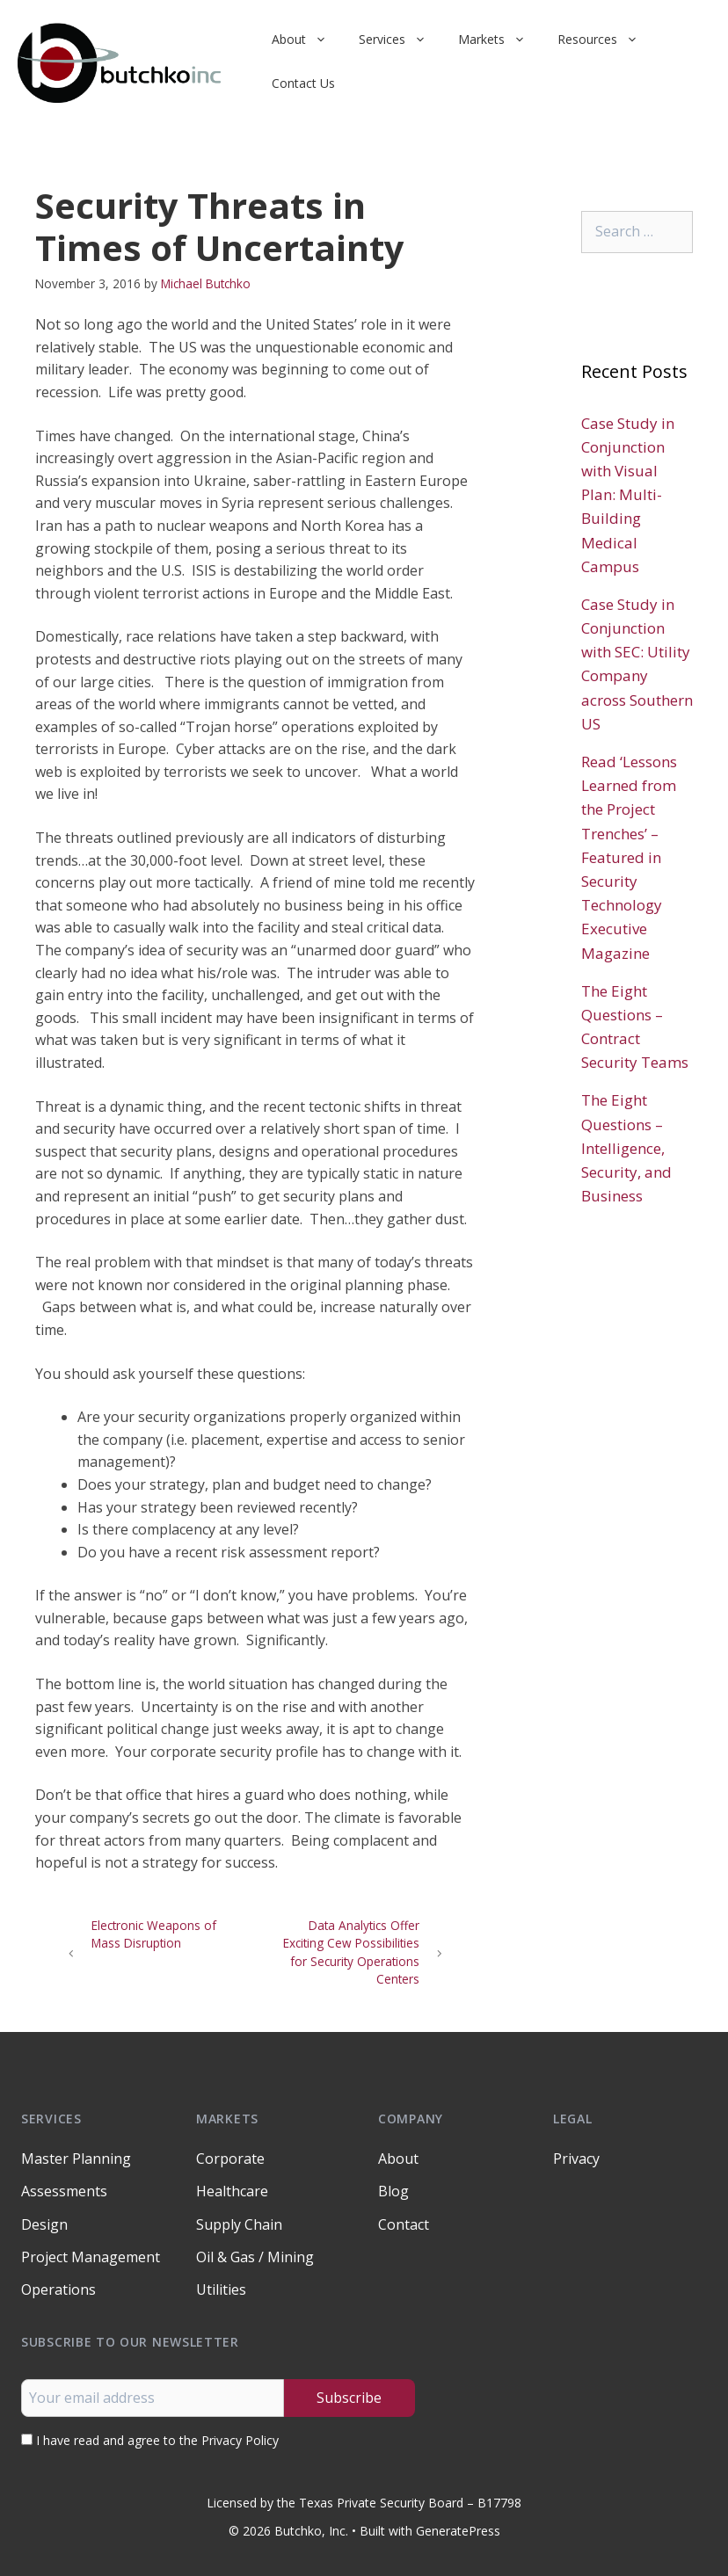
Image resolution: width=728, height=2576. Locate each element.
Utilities (221, 2289)
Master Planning (76, 2158)
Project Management (90, 2257)
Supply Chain (239, 2224)
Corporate (230, 2158)
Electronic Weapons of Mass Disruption (153, 1934)
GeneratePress (458, 2530)
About (307, 40)
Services (400, 40)
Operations (58, 2289)
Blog (393, 2191)
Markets (500, 40)
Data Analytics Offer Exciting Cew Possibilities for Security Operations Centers (351, 1952)
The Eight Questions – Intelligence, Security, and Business (626, 1148)
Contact (403, 2224)
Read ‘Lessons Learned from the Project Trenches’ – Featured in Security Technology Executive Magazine (629, 857)
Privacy (576, 2158)
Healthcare (232, 2191)
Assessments (64, 2191)
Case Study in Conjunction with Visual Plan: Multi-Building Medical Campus (627, 495)
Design (44, 2224)
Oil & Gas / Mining (255, 2257)
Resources (605, 40)
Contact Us (303, 83)
